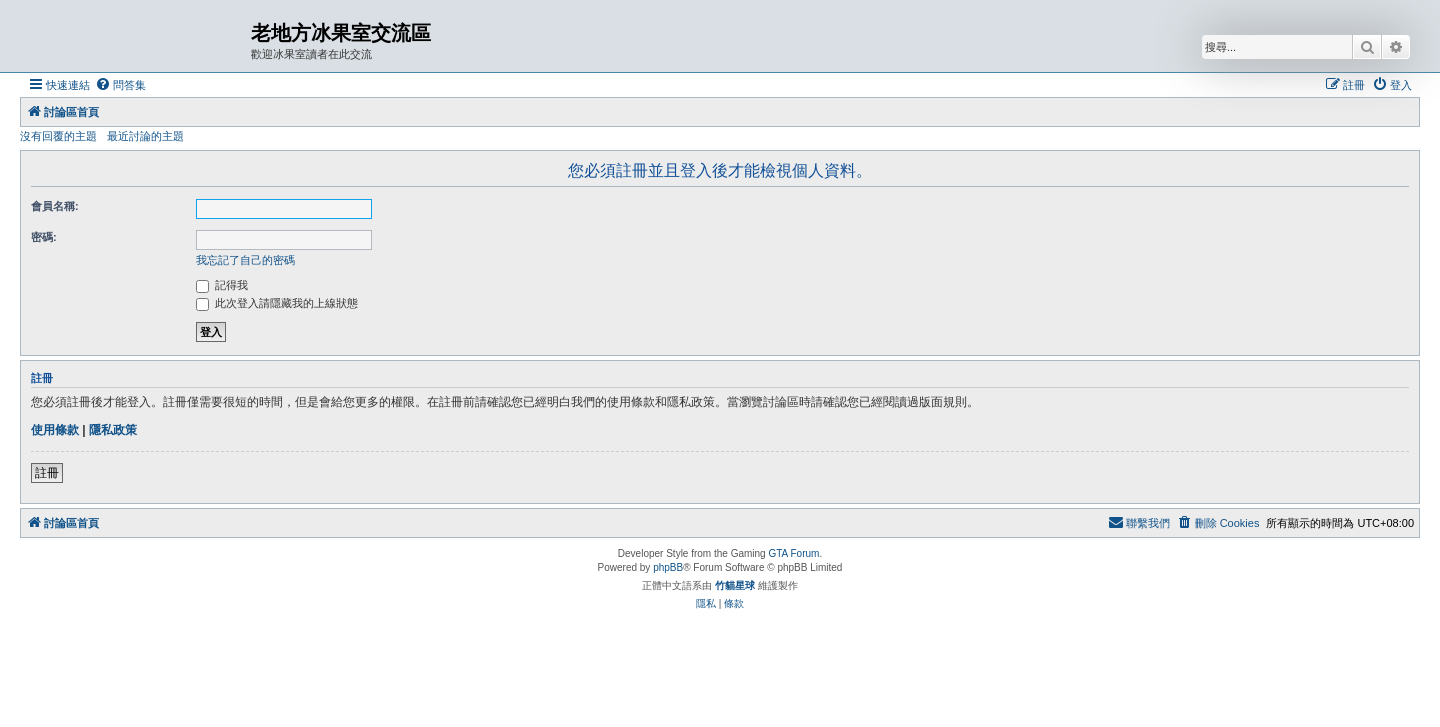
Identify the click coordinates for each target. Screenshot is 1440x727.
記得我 (222, 285)
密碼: (44, 237)
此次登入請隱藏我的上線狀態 (277, 303)
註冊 (47, 473)
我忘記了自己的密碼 (245, 260)
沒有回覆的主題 (58, 136)
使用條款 (55, 430)
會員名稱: (55, 206)
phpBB (668, 567)
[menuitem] (120, 85)
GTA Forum (793, 553)
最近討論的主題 (145, 136)
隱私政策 (113, 430)
